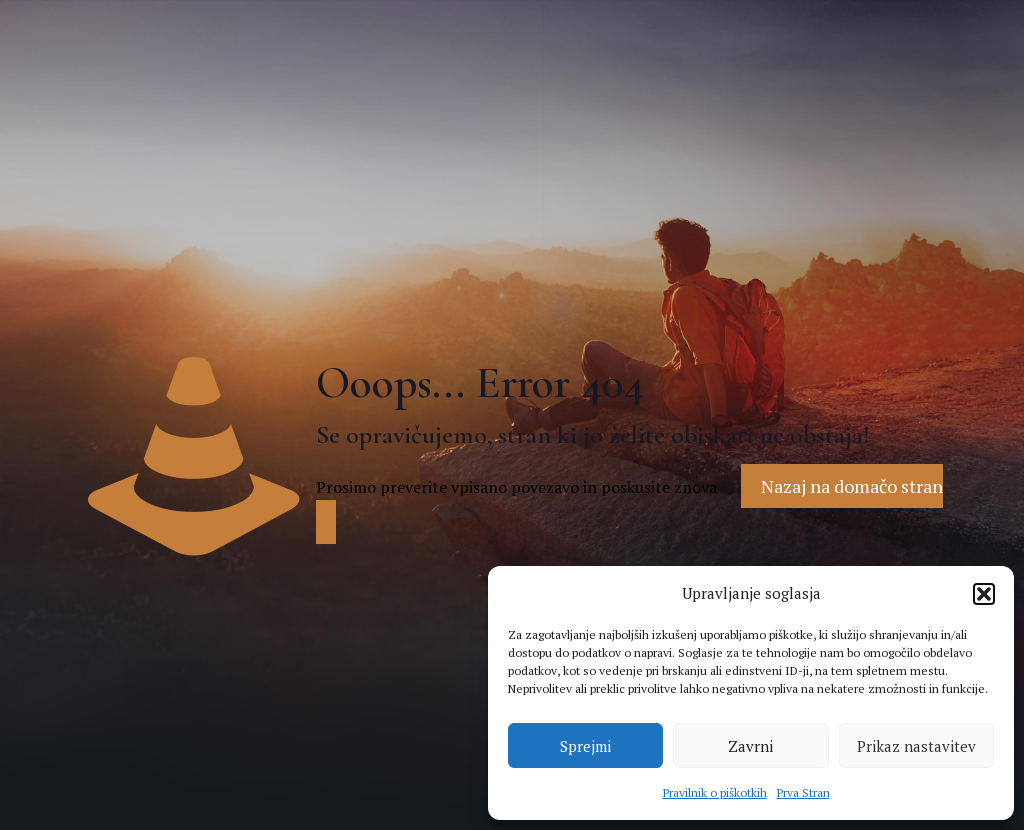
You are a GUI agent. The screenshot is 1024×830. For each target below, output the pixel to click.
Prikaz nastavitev (916, 746)
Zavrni (750, 746)
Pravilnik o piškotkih (715, 792)
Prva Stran (803, 792)
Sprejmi (585, 746)
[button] (984, 594)
